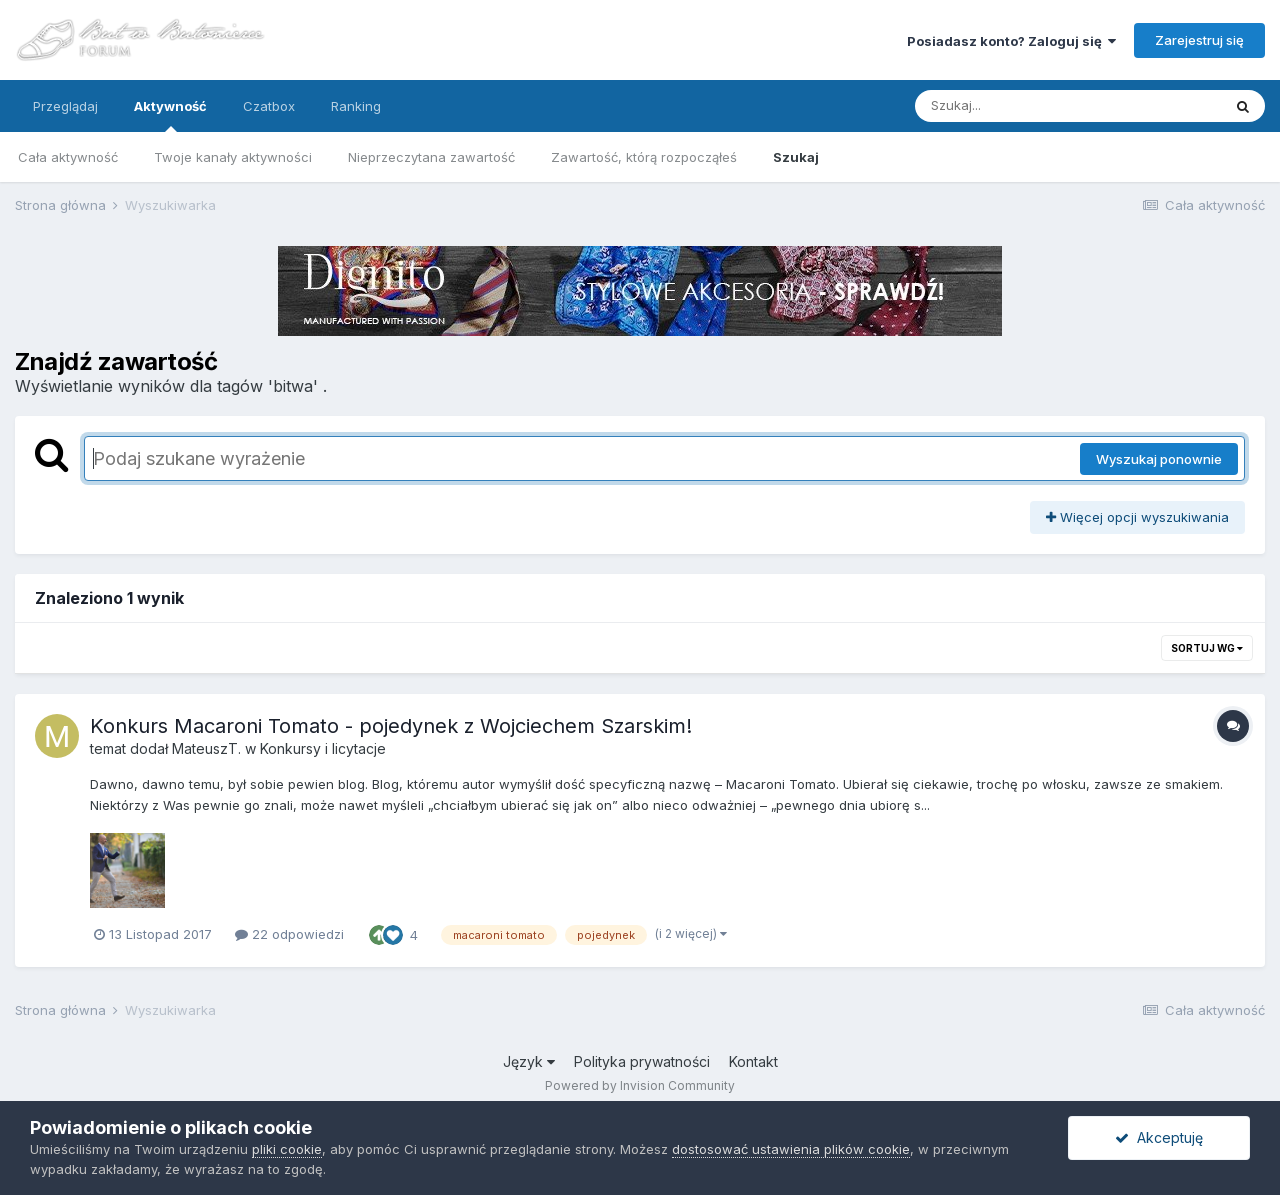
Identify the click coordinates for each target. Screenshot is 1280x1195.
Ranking (356, 106)
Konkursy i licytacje (323, 748)
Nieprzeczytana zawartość (431, 157)
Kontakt (753, 1061)
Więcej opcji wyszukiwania (1137, 517)
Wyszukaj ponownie (1159, 459)
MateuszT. (206, 748)
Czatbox (269, 106)
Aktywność (170, 115)
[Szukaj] (1019, 106)
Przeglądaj (65, 106)
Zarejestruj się (1199, 40)
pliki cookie (287, 1149)
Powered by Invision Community (640, 1085)
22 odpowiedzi (289, 934)
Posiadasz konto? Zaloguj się (1011, 41)
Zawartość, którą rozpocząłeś (644, 157)
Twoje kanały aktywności (233, 157)
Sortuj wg (1207, 648)
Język (529, 1061)
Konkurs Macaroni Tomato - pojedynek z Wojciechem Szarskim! (391, 726)
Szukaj (796, 157)
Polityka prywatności (642, 1061)
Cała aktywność (68, 157)
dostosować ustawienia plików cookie (791, 1149)
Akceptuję (1159, 1137)
